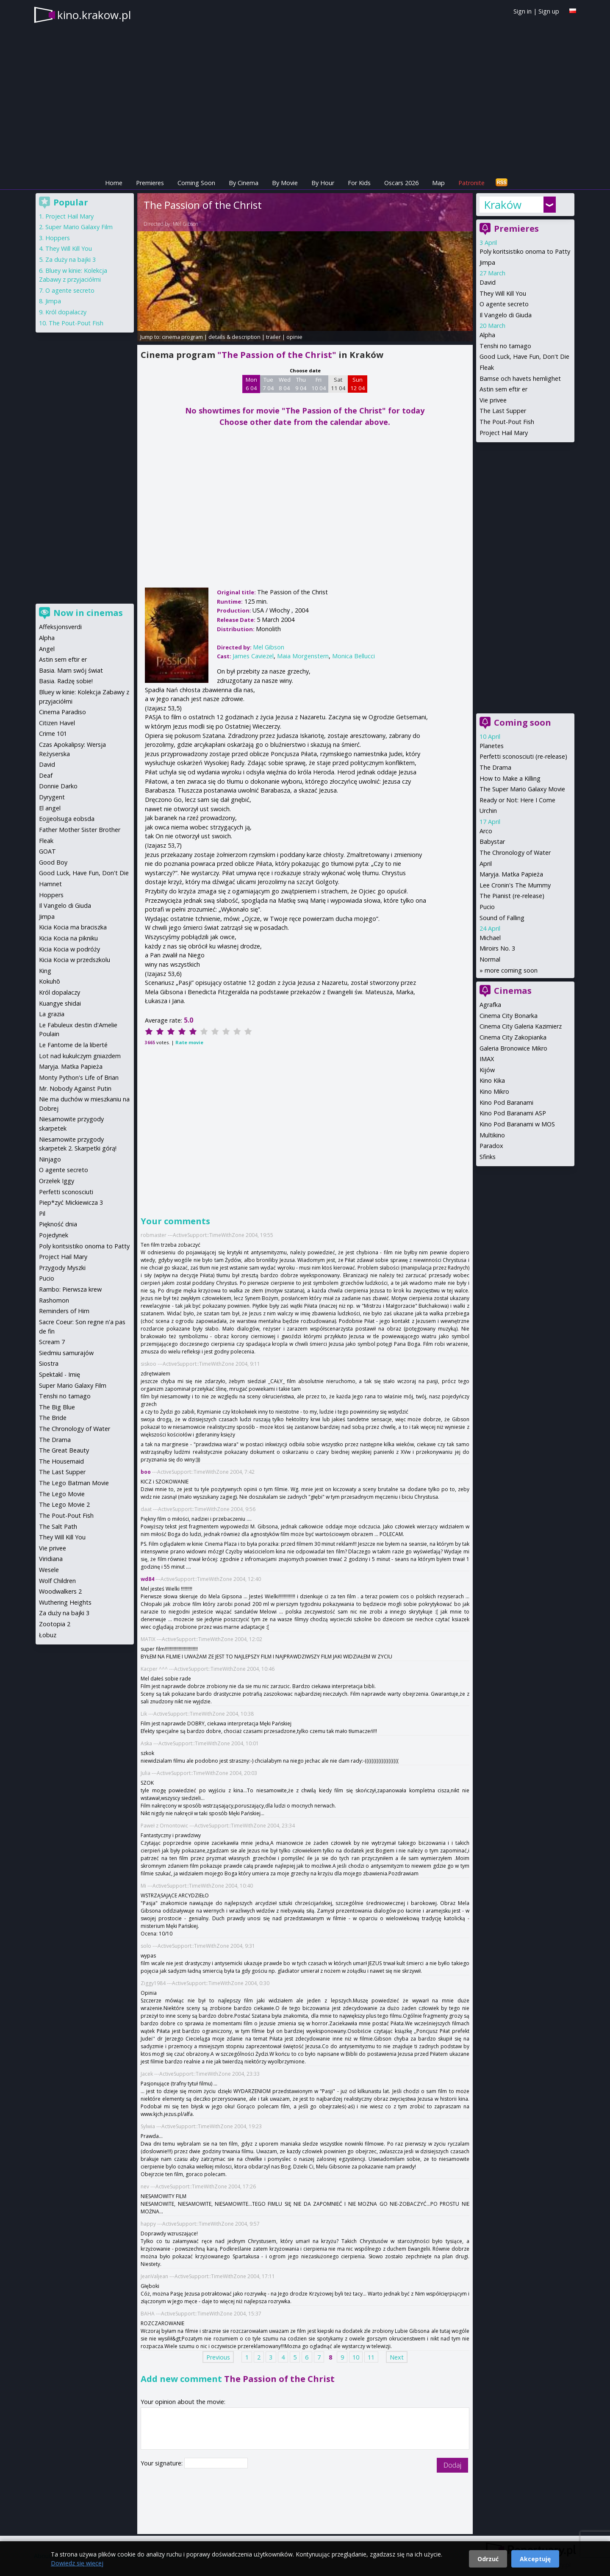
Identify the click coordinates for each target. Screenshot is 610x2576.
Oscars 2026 (401, 183)
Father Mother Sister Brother (79, 830)
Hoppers (57, 238)
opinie (294, 337)
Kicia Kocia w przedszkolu (74, 960)
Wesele (49, 1570)
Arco (486, 831)
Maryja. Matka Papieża (511, 874)
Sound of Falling (502, 918)
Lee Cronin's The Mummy (515, 885)
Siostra (48, 1363)
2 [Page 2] (259, 2357)
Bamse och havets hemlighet (520, 378)
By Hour (322, 183)
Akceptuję (535, 2559)
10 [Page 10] (355, 2357)
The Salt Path (58, 1526)
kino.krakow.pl (94, 14)
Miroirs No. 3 (497, 948)
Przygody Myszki (62, 1268)
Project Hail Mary (504, 433)
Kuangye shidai (60, 1003)
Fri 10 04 (318, 384)
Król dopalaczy (65, 312)
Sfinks (488, 1157)
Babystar (492, 841)
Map (438, 183)
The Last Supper (503, 411)
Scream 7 (52, 1342)
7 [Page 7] (319, 2357)
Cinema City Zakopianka (513, 1037)
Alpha (487, 335)
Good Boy (53, 862)
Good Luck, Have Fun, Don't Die (524, 356)
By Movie (285, 183)
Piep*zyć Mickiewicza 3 (71, 1202)
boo (146, 1471)
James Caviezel (253, 656)
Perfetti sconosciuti (66, 1192)
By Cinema (243, 183)
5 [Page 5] (295, 2357)
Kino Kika (492, 1080)
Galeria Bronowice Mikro (513, 1048)
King (45, 971)
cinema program (182, 337)
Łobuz (47, 1635)
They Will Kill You (503, 293)
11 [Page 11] (371, 2357)
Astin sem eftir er (503, 389)
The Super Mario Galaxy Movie (522, 789)
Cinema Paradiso (62, 712)
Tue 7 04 (268, 384)
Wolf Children (57, 1581)
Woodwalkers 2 (60, 1591)
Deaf (46, 775)
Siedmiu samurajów (66, 1353)
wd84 (147, 1579)
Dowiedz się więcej (77, 2563)
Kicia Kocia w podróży (69, 949)
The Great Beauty (64, 1450)
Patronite (471, 183)
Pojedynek (53, 1235)
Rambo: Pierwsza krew (70, 1289)
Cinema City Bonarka (509, 1016)
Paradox (491, 1146)
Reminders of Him (64, 1311)
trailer (273, 337)
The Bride (53, 1418)
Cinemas (513, 990)
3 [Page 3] (270, 2357)
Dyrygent (52, 797)
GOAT (47, 851)
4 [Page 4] (283, 2357)
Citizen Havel (57, 723)
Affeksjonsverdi (60, 627)
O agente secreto (504, 304)
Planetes (492, 746)
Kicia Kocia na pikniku (68, 938)
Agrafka (490, 1005)
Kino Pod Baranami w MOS (517, 1124)
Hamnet (50, 884)
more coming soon (511, 970)
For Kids (359, 183)
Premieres (150, 183)
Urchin (488, 811)
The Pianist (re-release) (512, 896)
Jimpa (487, 262)
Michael (490, 938)
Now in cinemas (88, 612)
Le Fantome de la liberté (73, 1045)
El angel (50, 808)
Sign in (522, 11)
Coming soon (522, 722)
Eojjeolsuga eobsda (66, 819)
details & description (234, 337)
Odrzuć (488, 2559)
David (488, 282)
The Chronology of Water (515, 852)
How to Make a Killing (510, 778)
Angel (47, 649)
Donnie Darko (58, 786)
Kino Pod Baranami (506, 1102)
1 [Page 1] (247, 2357)
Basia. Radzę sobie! (66, 681)
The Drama (495, 767)
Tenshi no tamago (505, 346)
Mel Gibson (185, 223)
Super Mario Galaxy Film (79, 227)
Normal (490, 959)
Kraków (502, 204)
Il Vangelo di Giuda (506, 315)
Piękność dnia (58, 1224)
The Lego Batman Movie (74, 1483)
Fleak (487, 367)
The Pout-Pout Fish (507, 422)
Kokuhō (49, 981)
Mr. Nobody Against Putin (75, 1088)
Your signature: (162, 2463)
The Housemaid (61, 1461)
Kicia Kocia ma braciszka (73, 927)
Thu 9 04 (301, 384)
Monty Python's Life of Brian (79, 1077)
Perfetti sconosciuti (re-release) (523, 756)
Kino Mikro (494, 1091)
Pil (42, 1213)
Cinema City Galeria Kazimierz (521, 1026)
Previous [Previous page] (218, 2357)
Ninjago (50, 1159)
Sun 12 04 (357, 384)
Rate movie (189, 1042)
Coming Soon (196, 183)
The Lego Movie (62, 1494)
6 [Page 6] (306, 2357)
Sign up (548, 11)
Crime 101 (53, 733)
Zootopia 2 (54, 1624)
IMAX (487, 1059)
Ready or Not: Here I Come (517, 800)
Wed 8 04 (285, 384)
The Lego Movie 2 (64, 1504)
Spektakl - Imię (59, 1374)
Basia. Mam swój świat (71, 670)
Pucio (487, 907)
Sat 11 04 (338, 384)
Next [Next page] (397, 2357)
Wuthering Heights (65, 1602)
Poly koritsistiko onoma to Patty (525, 251)
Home (113, 183)
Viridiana (51, 1559)
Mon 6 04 (251, 384)
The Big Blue (57, 1407)
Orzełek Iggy (56, 1181)
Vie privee (493, 400)
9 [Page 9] (342, 2357)
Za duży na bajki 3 (70, 259)
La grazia (51, 1014)
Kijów (487, 1070)
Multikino (492, 1135)
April (486, 864)
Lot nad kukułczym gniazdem (80, 1056)
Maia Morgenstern (303, 656)
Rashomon (54, 1300)
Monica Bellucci (353, 656)
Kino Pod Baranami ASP (513, 1113)
